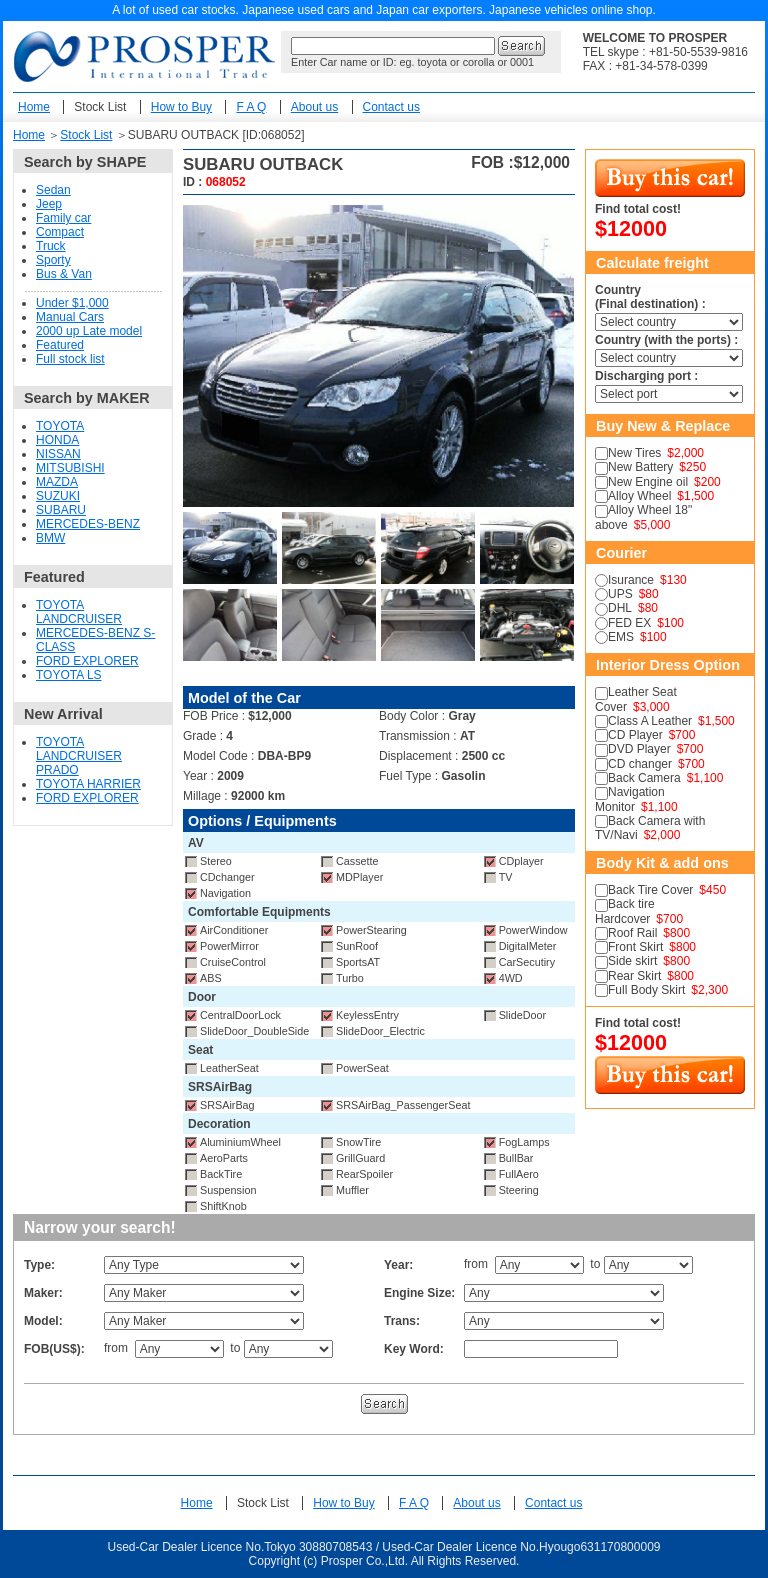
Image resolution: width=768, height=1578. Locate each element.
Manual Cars (70, 317)
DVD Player (639, 749)
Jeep (49, 204)
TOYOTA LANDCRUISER (79, 612)
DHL (620, 608)
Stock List (100, 107)
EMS (621, 637)
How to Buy (181, 107)
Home (34, 107)
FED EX (629, 623)
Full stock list (70, 359)
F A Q (251, 107)
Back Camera (644, 778)
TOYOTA (60, 426)
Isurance (631, 580)
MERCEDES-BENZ (88, 524)
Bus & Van (64, 274)
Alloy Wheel (639, 496)
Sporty (53, 260)
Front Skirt (635, 947)
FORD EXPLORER (87, 661)
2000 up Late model (89, 331)
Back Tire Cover (650, 890)
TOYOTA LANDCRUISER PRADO (79, 756)
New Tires (634, 453)
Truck (51, 246)
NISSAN (58, 454)
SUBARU (61, 510)
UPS (620, 594)
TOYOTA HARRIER (88, 784)
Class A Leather (650, 721)
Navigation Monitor (630, 799)
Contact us (391, 107)
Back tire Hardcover (625, 911)
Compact (60, 232)
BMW (50, 538)
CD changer (640, 764)
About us (314, 107)
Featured (60, 345)
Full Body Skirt (646, 990)
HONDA (57, 440)
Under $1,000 (72, 303)
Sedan (53, 190)
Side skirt (632, 961)
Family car (63, 218)
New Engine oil (648, 482)
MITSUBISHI (70, 468)
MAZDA (57, 482)
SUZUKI (58, 496)
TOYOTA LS (69, 675)
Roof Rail (632, 933)
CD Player (635, 735)
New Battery (640, 467)
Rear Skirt (634, 976)
